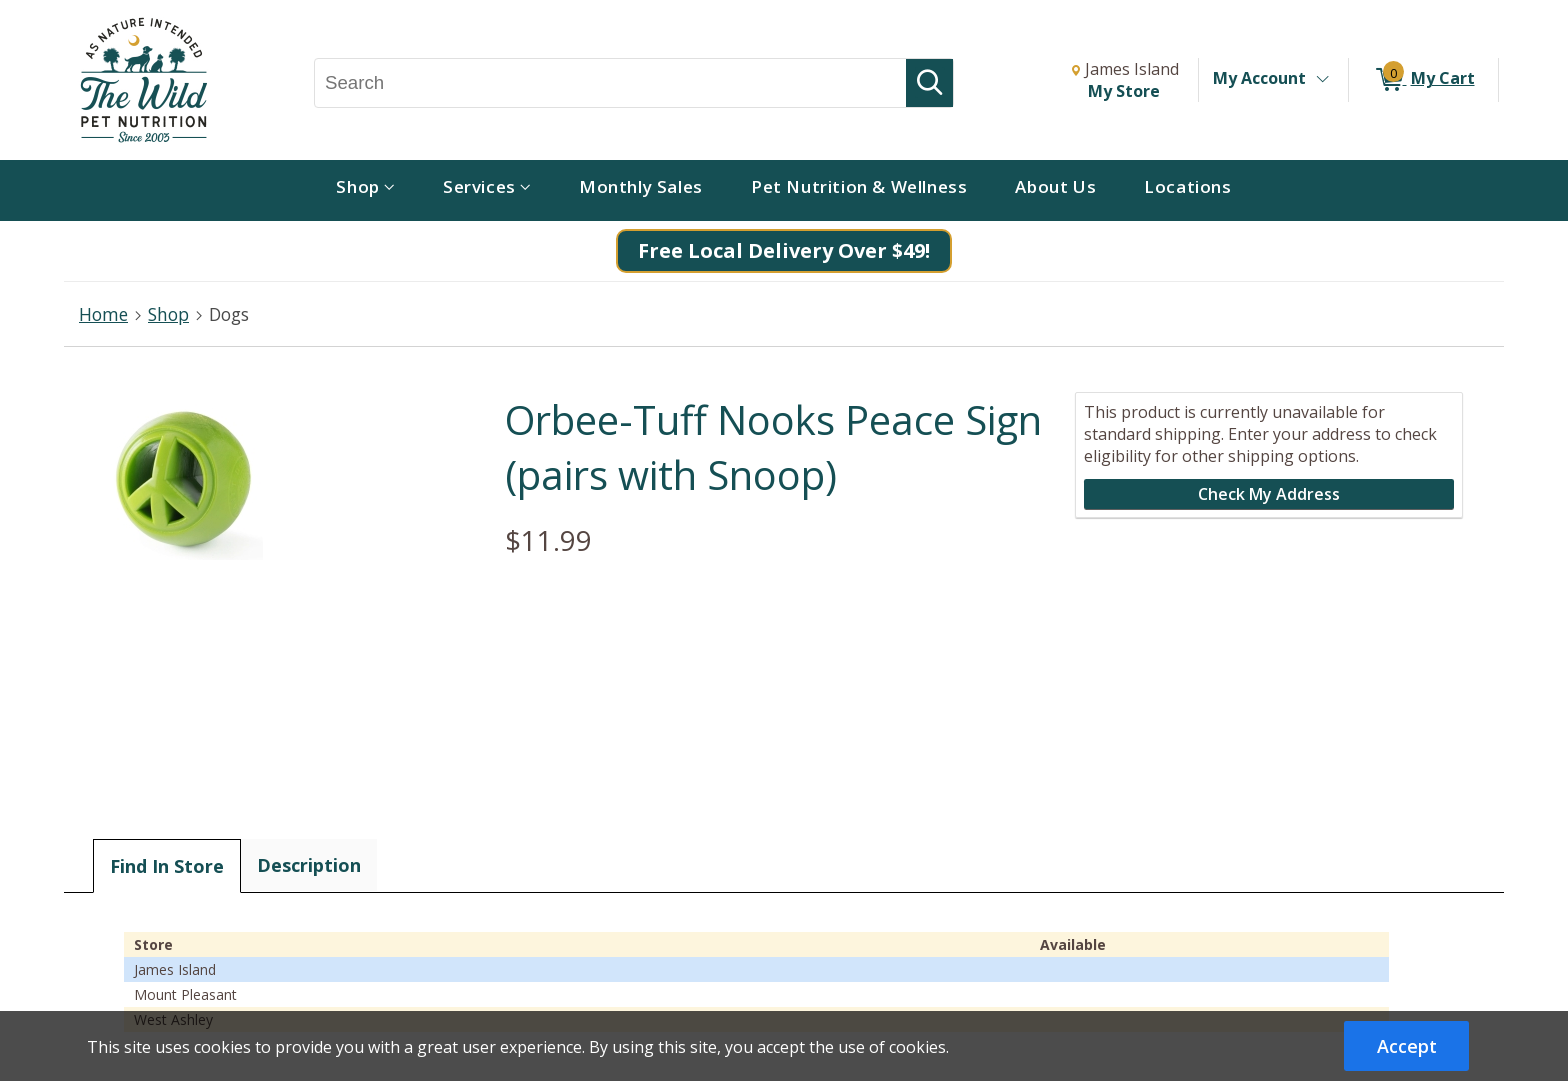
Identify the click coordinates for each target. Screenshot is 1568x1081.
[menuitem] (365, 190)
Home (103, 314)
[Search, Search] (610, 83)
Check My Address (1269, 494)
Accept (1407, 1046)
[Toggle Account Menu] (1322, 80)
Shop (168, 314)
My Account (1259, 78)
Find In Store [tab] (167, 866)
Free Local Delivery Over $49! (784, 250)
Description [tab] (309, 865)
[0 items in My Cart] (1423, 80)
